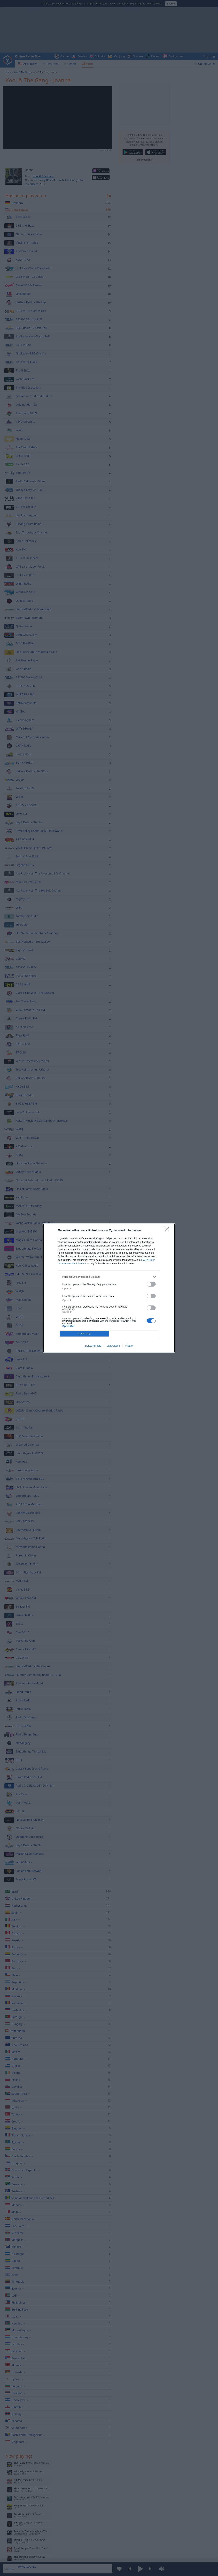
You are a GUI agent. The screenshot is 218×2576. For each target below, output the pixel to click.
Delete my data (93, 1345)
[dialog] (109, 1288)
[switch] (151, 1284)
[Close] (168, 1230)
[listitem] (109, 1277)
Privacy (129, 1345)
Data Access (113, 1345)
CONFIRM (84, 1333)
